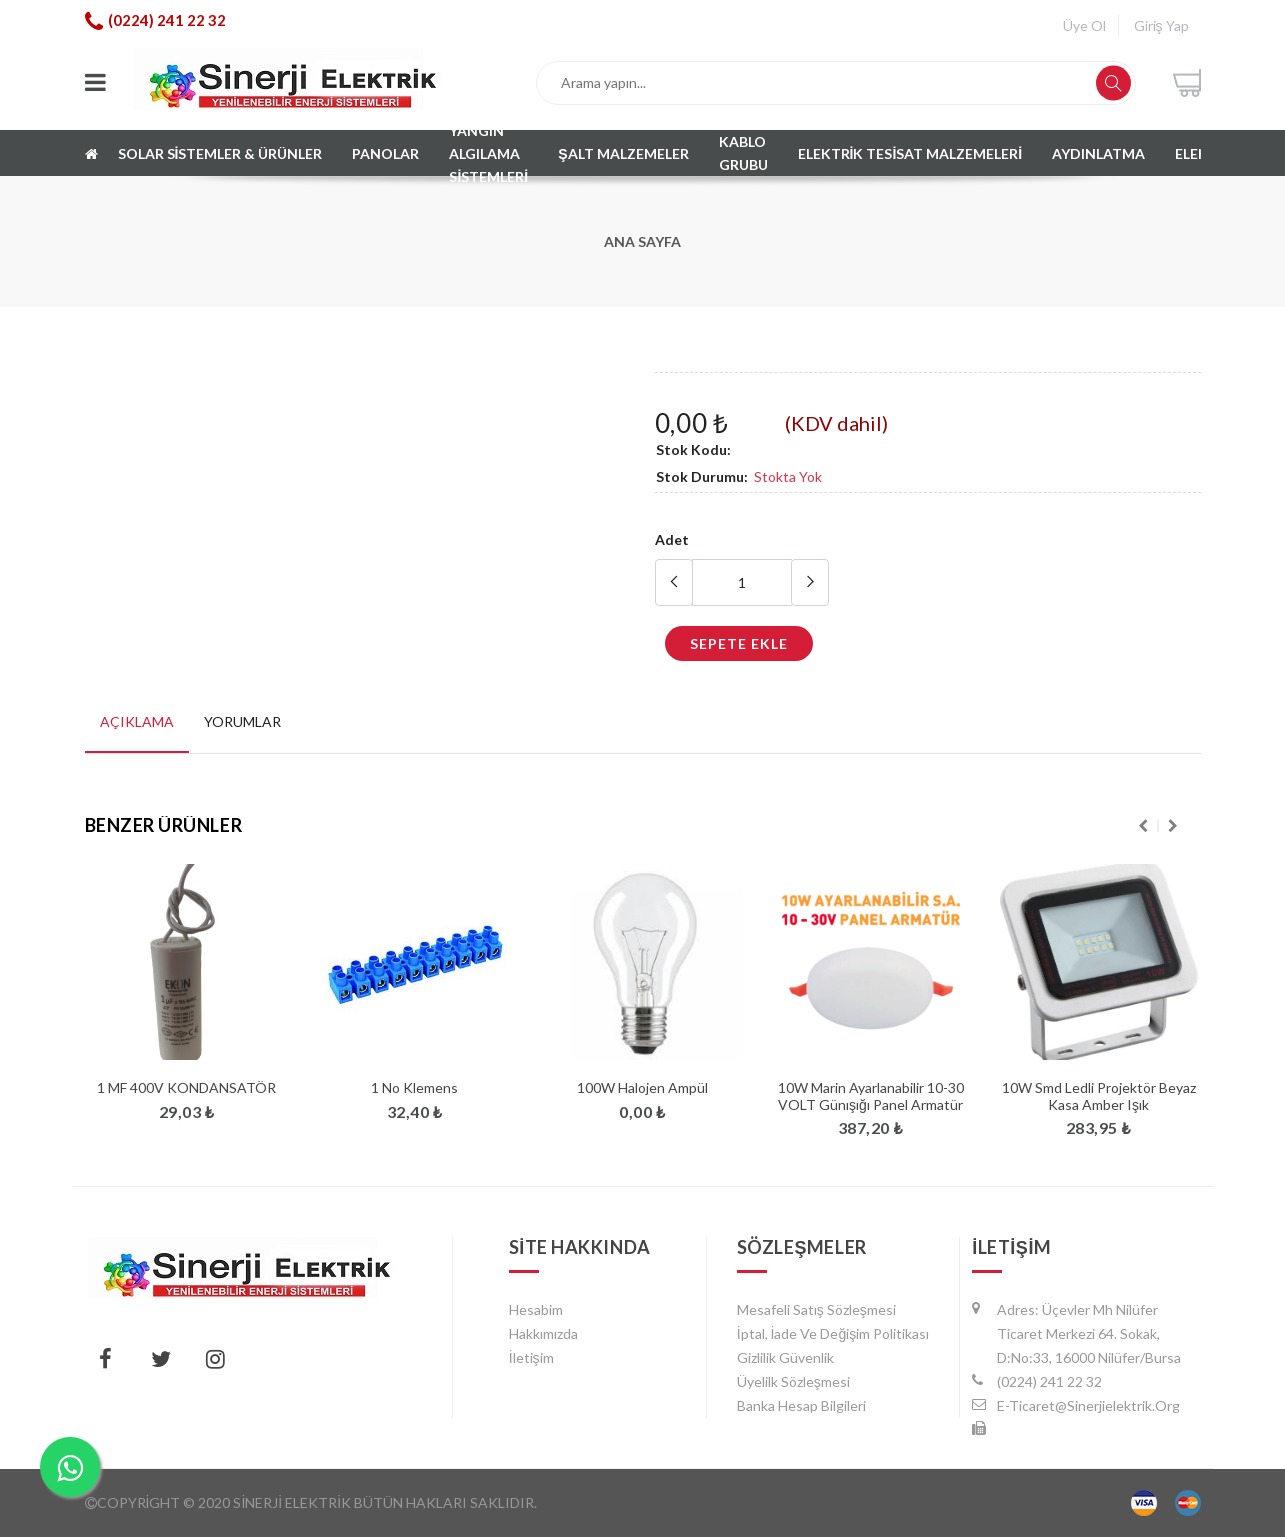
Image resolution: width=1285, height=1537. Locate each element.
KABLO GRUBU (744, 153)
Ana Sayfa (642, 241)
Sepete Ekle (739, 643)
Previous (1143, 826)
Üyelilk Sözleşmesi (793, 1381)
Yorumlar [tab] (242, 721)
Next (1173, 826)
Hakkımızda (543, 1333)
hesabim (536, 1309)
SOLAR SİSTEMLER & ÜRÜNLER (220, 153)
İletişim (531, 1357)
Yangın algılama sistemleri (488, 153)
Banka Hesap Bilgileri (801, 1405)
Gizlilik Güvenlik (785, 1357)
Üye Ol (1084, 25)
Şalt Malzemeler (623, 153)
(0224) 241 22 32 (167, 20)
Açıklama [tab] (137, 721)
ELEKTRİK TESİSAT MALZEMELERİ (910, 153)
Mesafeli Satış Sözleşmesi (816, 1309)
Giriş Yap (1161, 25)
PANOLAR (385, 153)
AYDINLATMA (1098, 153)
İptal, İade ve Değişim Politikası (833, 1333)
